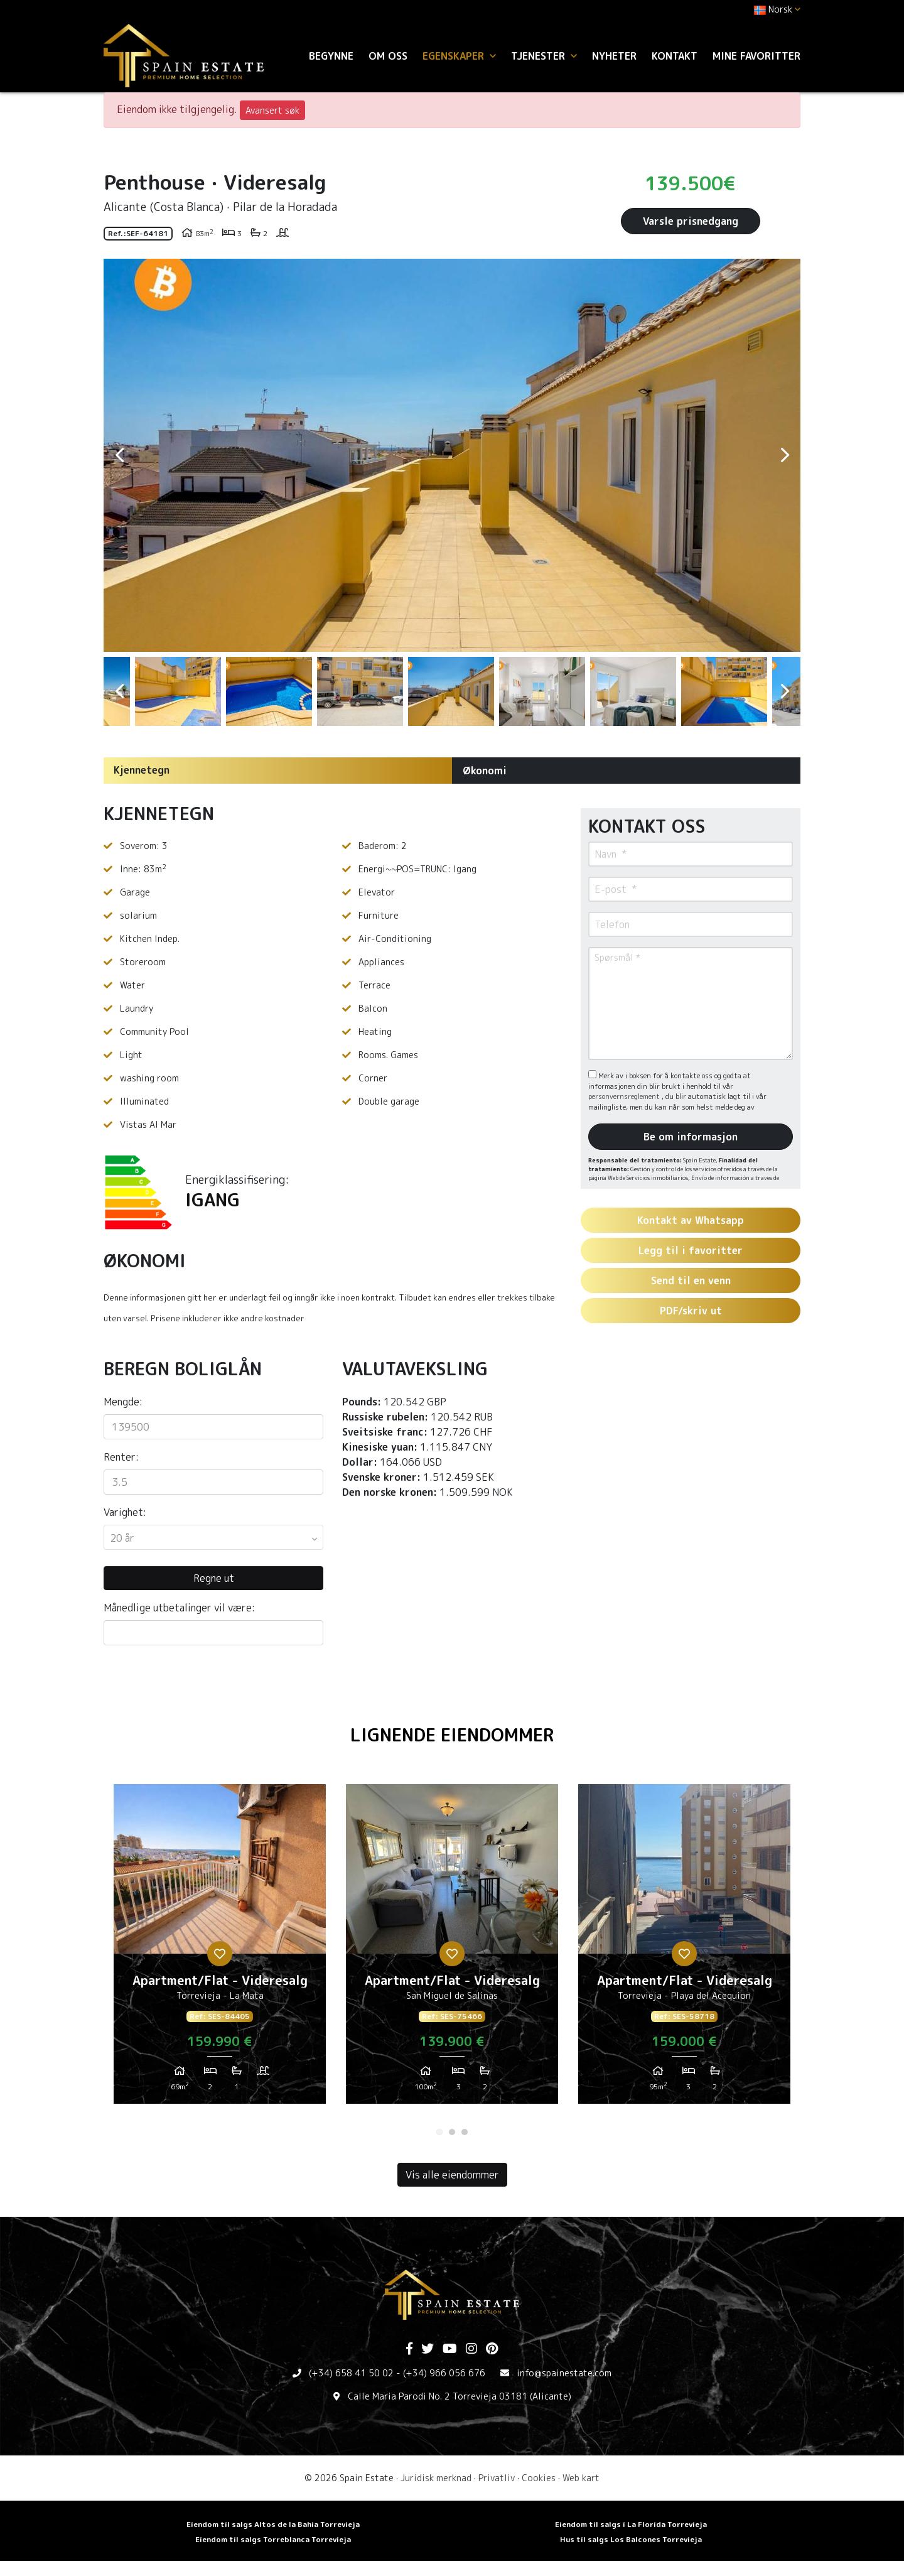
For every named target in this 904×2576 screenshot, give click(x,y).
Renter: (121, 1457)
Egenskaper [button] (459, 56)
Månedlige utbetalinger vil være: (179, 1608)
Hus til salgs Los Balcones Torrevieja (631, 2539)
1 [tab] (439, 2132)
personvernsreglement (625, 1096)
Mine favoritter (756, 56)
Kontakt (674, 56)
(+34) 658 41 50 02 (351, 2373)
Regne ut (213, 1578)
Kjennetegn (142, 770)
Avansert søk (272, 110)
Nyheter (614, 56)
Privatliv (496, 2478)
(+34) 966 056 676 (444, 2373)
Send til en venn (691, 1280)
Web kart (581, 2478)
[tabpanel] (219, 1948)
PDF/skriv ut (691, 1311)
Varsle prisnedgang (690, 221)
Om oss (388, 56)
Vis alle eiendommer (452, 2175)
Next (784, 455)
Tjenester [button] (544, 56)
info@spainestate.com (564, 2373)
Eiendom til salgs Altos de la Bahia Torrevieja (273, 2524)
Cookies (539, 2478)
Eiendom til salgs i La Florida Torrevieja (631, 2524)
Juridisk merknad (436, 2478)
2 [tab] (452, 2132)
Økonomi (485, 770)
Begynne (331, 56)
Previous (119, 455)
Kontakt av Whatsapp (690, 1220)
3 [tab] (464, 2132)
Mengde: (123, 1402)
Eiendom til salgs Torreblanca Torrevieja (273, 2539)
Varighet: (125, 1512)
